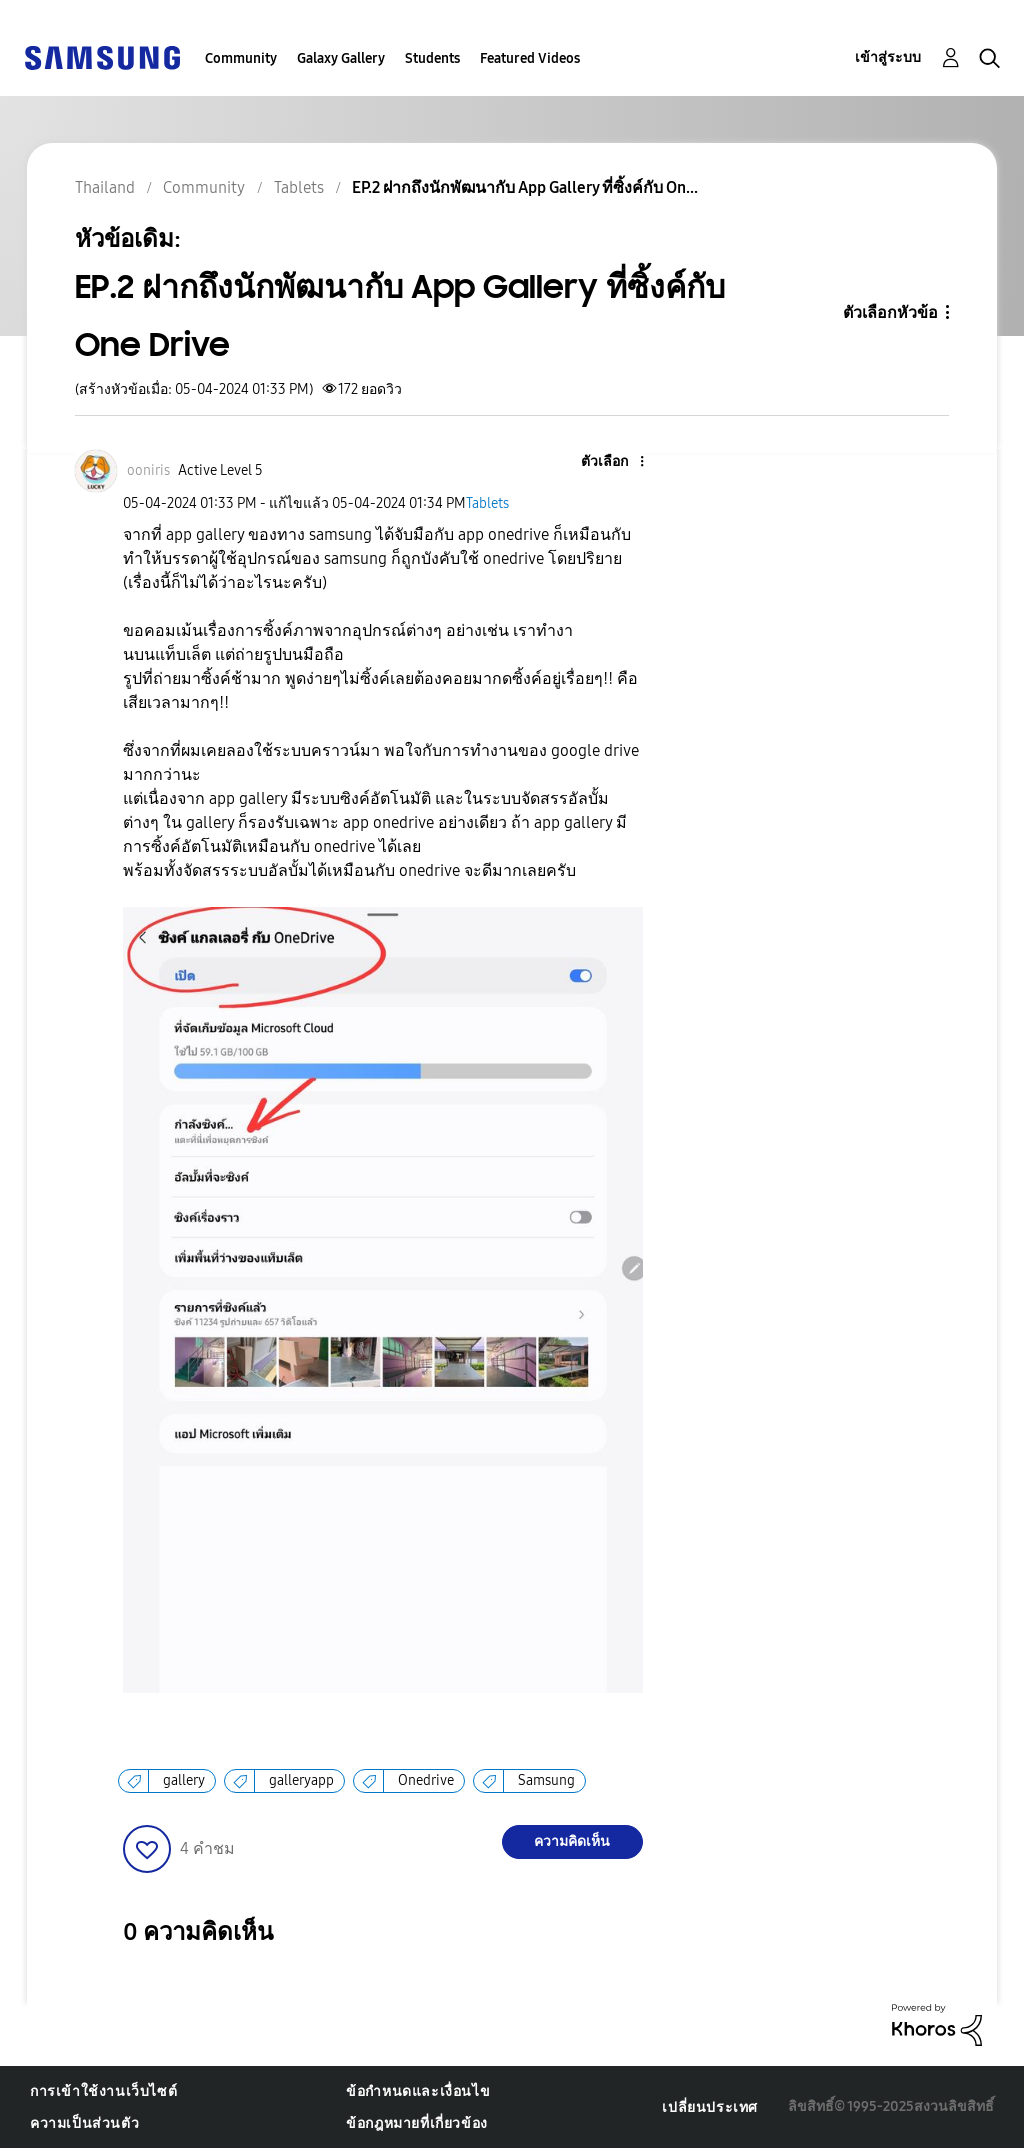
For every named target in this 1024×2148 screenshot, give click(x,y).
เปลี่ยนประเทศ (710, 2107)
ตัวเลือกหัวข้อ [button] (890, 312)
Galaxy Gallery (341, 58)
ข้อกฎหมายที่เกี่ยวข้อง (417, 2123)
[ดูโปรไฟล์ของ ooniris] (148, 470)
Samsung (546, 1780)
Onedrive (426, 1780)
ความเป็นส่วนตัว (84, 2123)
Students (432, 58)
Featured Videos (530, 58)
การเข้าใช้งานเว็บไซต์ (103, 2091)
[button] (608, 462)
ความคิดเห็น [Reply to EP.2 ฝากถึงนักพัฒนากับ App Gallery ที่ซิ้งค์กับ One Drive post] (572, 1841)
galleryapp (301, 1780)
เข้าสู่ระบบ (888, 57)
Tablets (487, 503)
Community (241, 58)
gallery (184, 1780)
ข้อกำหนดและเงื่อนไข (418, 2091)
